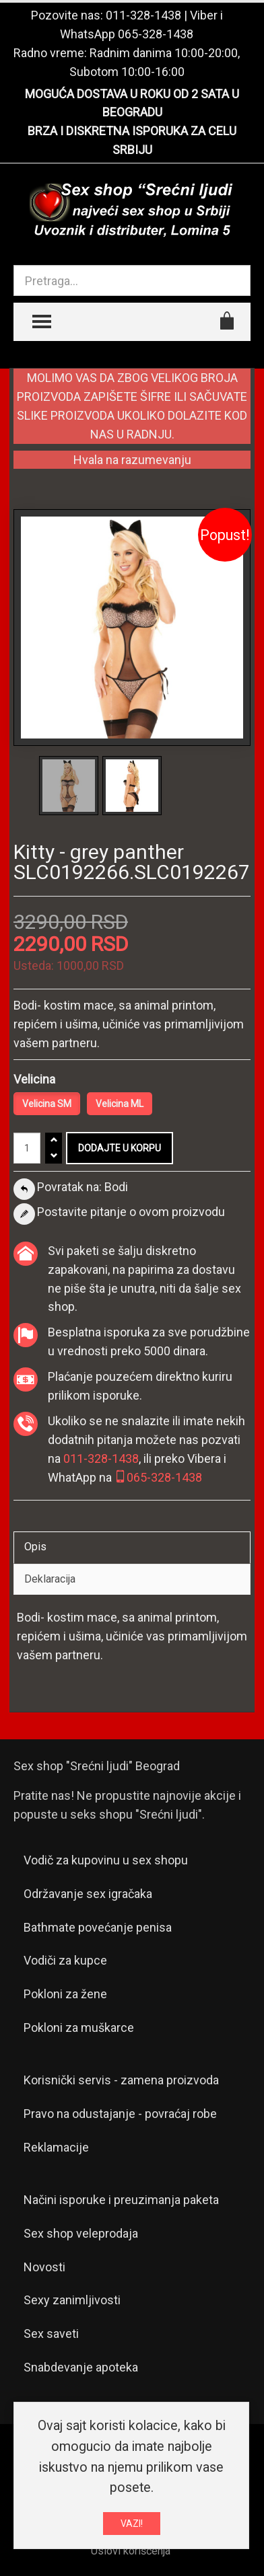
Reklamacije (56, 2147)
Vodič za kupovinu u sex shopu (106, 1860)
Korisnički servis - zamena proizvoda (121, 2080)
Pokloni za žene (65, 1994)
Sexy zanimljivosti (72, 2300)
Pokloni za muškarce (79, 2027)
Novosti (44, 2267)
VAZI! (132, 2523)
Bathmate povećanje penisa (98, 1927)
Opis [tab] (35, 1546)
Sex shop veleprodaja (81, 2233)
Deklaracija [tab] (49, 1579)
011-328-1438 (143, 15)
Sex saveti (51, 2333)
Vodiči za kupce (65, 1960)
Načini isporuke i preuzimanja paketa (121, 2200)
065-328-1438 (155, 34)
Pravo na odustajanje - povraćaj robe (120, 2114)
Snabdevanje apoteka (81, 2367)
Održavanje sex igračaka (88, 1894)
